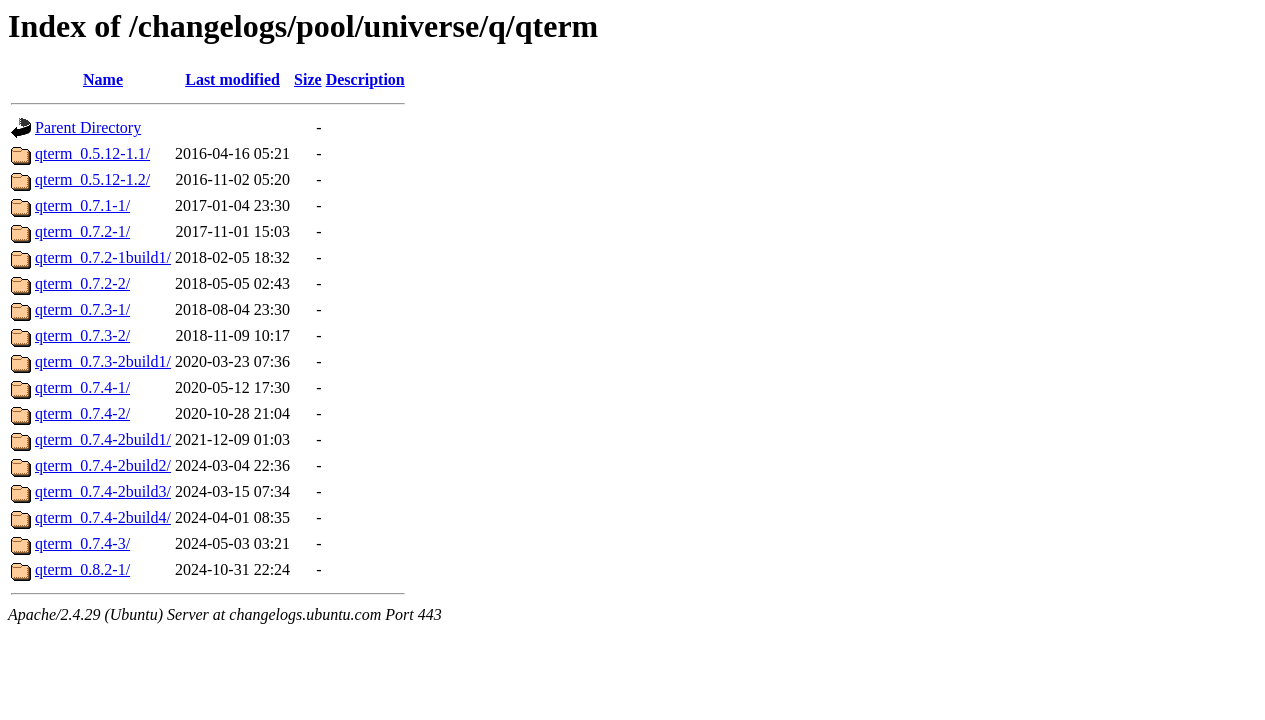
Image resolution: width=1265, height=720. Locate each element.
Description (365, 79)
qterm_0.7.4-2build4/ (103, 517)
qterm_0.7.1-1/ (82, 205)
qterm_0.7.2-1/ (82, 231)
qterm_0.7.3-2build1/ (103, 361)
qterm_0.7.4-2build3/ (103, 491)
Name (103, 79)
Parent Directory (88, 127)
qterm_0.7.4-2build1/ (103, 439)
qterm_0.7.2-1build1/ (103, 257)
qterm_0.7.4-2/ (82, 413)
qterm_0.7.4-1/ (82, 387)
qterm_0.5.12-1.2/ (92, 179)
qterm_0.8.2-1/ (82, 569)
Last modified (232, 79)
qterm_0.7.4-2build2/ (103, 465)
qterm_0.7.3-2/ (82, 335)
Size (308, 79)
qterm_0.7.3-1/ (82, 309)
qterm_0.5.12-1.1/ (92, 153)
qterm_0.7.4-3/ (82, 543)
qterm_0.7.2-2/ (82, 283)
